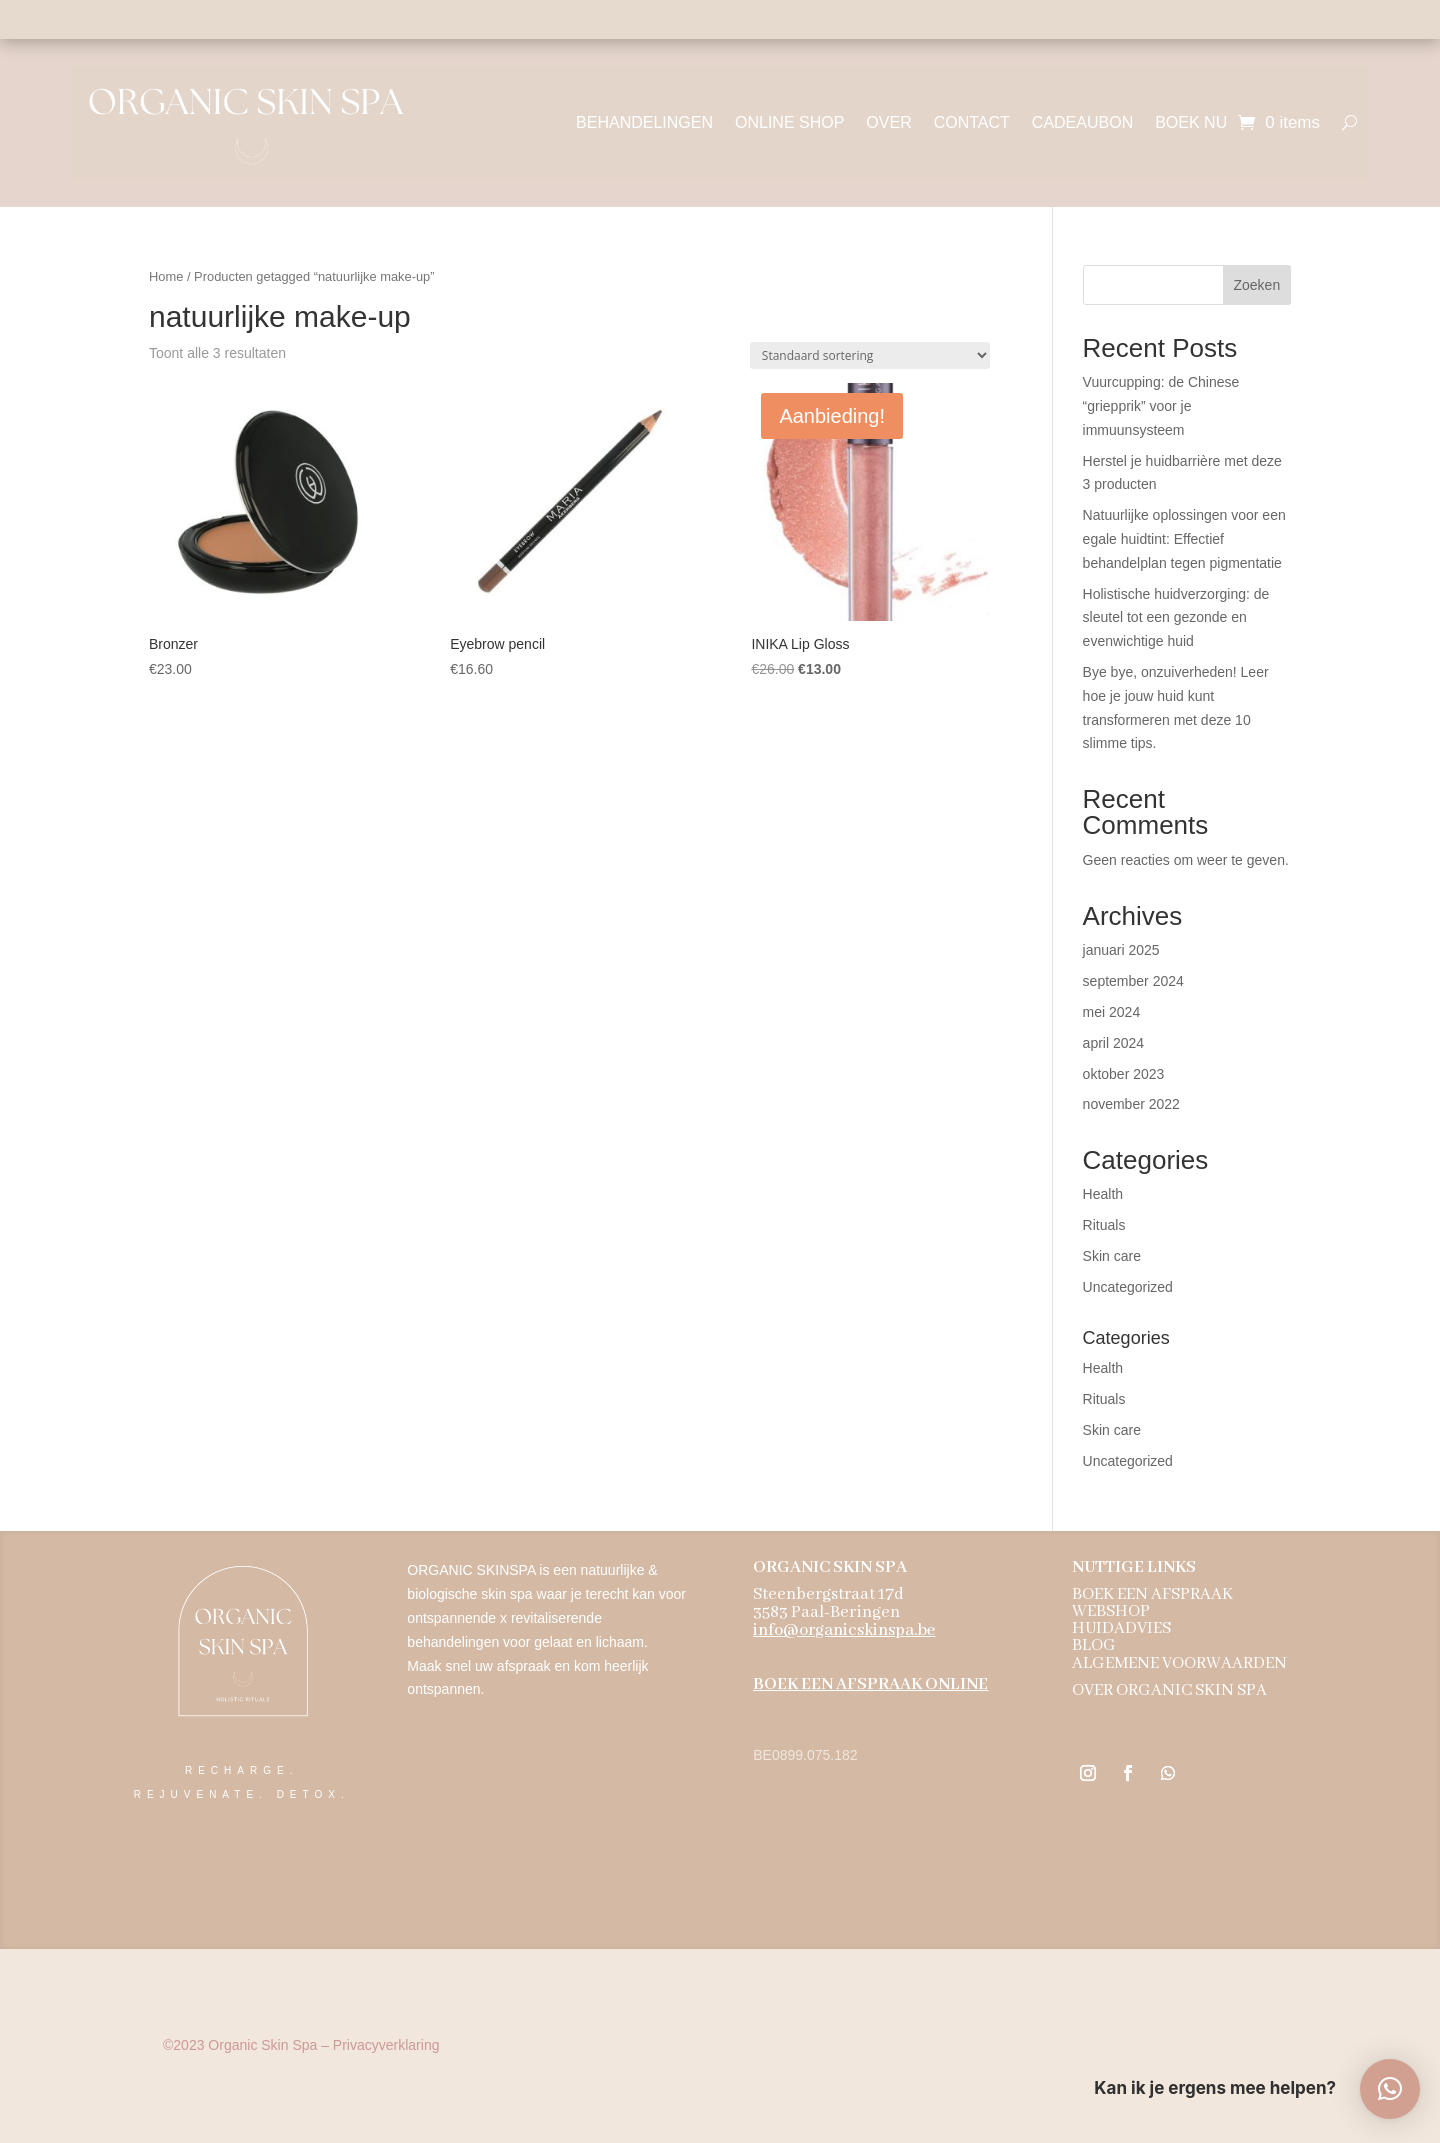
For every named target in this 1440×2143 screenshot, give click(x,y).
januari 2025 (1121, 950)
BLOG (1094, 1646)
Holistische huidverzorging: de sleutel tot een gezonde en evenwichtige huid (1176, 618)
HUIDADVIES (1121, 1629)
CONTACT (972, 122)
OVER (888, 122)
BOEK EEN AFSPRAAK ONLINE (870, 1685)
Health (1103, 1194)
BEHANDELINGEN (644, 122)
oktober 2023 (1124, 1074)
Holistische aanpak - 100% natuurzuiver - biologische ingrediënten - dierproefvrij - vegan (720, 19)
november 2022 (1131, 1104)
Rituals (1104, 1225)
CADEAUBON (1082, 122)
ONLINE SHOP (789, 122)
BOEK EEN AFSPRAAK (1152, 1595)
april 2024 (1114, 1043)
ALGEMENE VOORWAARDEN (1179, 1664)
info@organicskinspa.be (844, 1631)
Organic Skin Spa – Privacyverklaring (301, 2045)
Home (166, 276)
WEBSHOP (1111, 1612)
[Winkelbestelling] (870, 355)
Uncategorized (1128, 1287)
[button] (1390, 2089)
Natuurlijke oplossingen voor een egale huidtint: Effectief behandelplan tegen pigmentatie (1184, 539)
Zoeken (1256, 285)
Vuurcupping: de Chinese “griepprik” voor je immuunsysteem (1161, 406)
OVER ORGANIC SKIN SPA (1169, 1691)
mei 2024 (1112, 1012)
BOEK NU (1191, 122)
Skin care (1112, 1256)
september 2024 (1133, 981)
